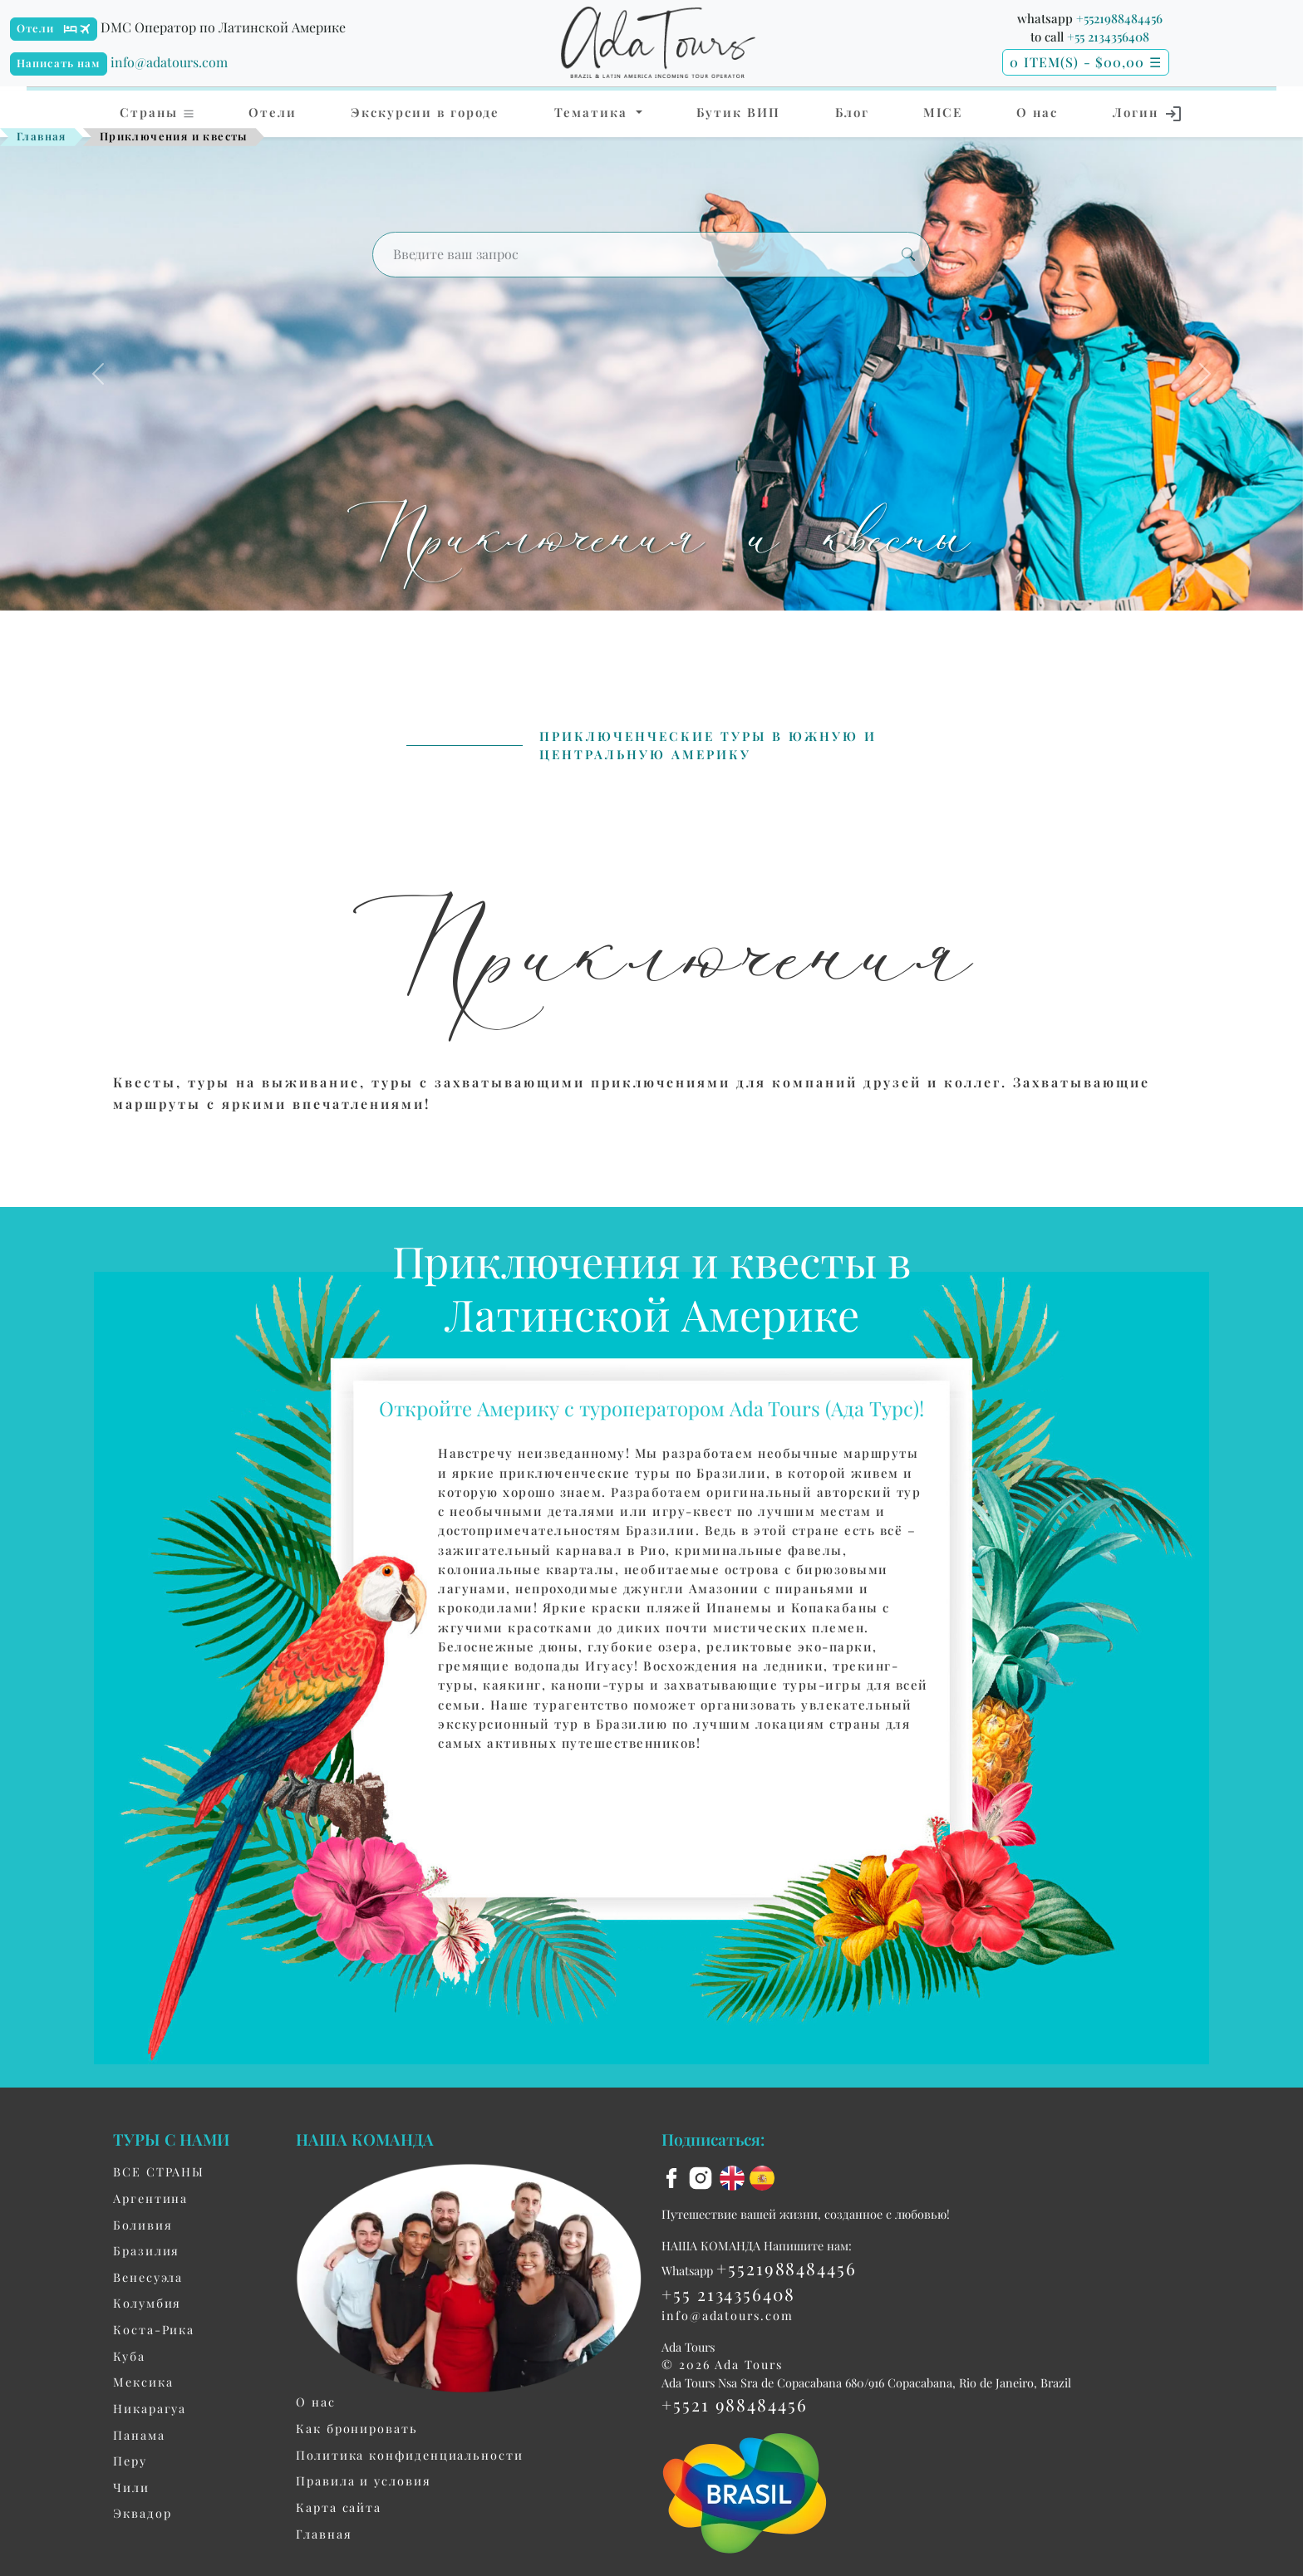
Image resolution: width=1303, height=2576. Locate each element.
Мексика (143, 2381)
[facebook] (673, 2176)
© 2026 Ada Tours (722, 2364)
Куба (129, 2356)
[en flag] (735, 2176)
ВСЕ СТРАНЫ (158, 2171)
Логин (1148, 114)
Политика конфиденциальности (410, 2454)
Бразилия (146, 2250)
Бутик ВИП (738, 112)
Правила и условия (363, 2480)
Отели (36, 28)
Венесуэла (148, 2277)
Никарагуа (149, 2408)
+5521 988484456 (734, 2404)
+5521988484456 (1119, 18)
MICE (942, 112)
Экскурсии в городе (425, 112)
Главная (41, 136)
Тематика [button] (593, 112)
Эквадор (142, 2513)
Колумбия (147, 2302)
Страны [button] (157, 112)
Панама (139, 2434)
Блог (852, 112)
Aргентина (150, 2198)
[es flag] (762, 2176)
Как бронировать (357, 2428)
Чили (131, 2487)
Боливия (142, 2224)
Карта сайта (338, 2507)
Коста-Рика (153, 2329)
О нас (1037, 112)
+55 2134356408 (1108, 36)
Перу (130, 2460)
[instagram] (703, 2176)
